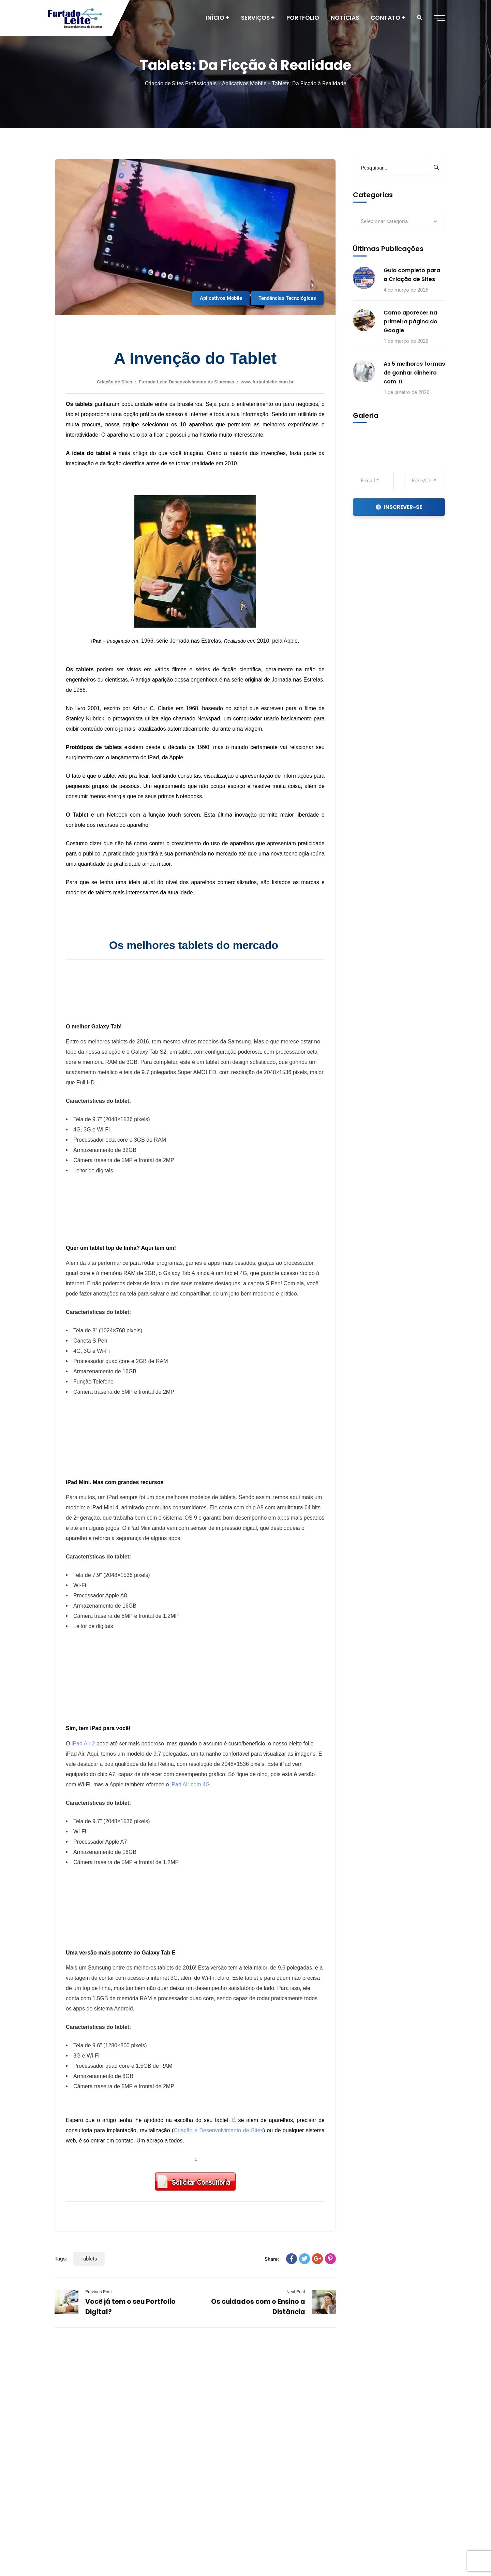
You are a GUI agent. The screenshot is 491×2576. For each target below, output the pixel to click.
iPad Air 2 (83, 1743)
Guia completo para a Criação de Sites (412, 274)
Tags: (61, 2259)
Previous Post (98, 2291)
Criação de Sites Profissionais (181, 83)
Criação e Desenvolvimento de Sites (218, 2130)
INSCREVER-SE (399, 507)
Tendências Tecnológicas (287, 298)
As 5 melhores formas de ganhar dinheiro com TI (414, 372)
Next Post (295, 2291)
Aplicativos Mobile (244, 83)
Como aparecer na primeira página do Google (410, 321)
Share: (272, 2259)
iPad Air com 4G (190, 1784)
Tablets (88, 2259)
